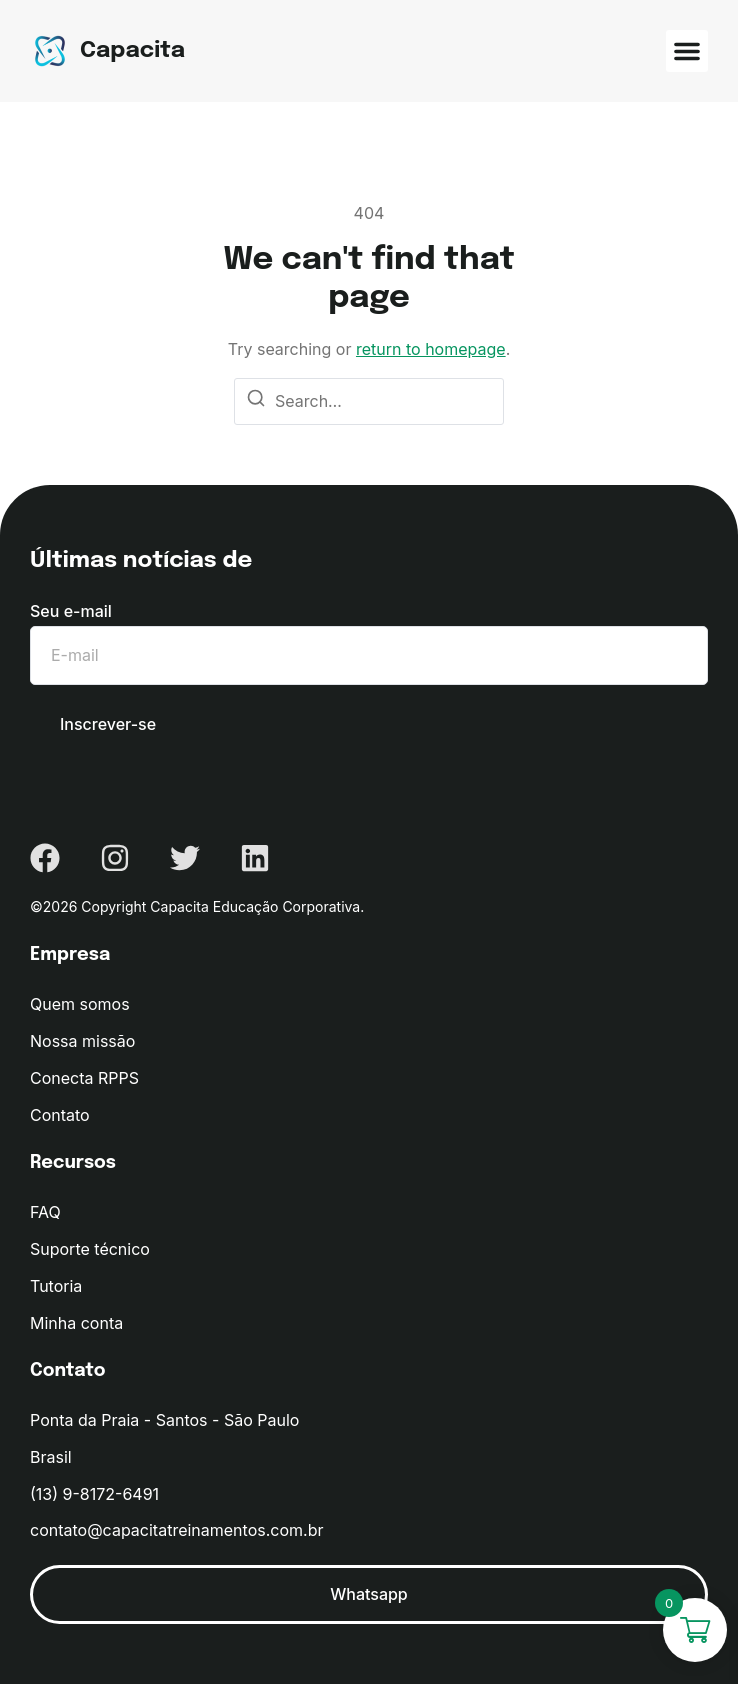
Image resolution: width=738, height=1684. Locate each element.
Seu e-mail (71, 611)
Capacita (132, 50)
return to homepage (431, 349)
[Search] (256, 402)
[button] (687, 51)
